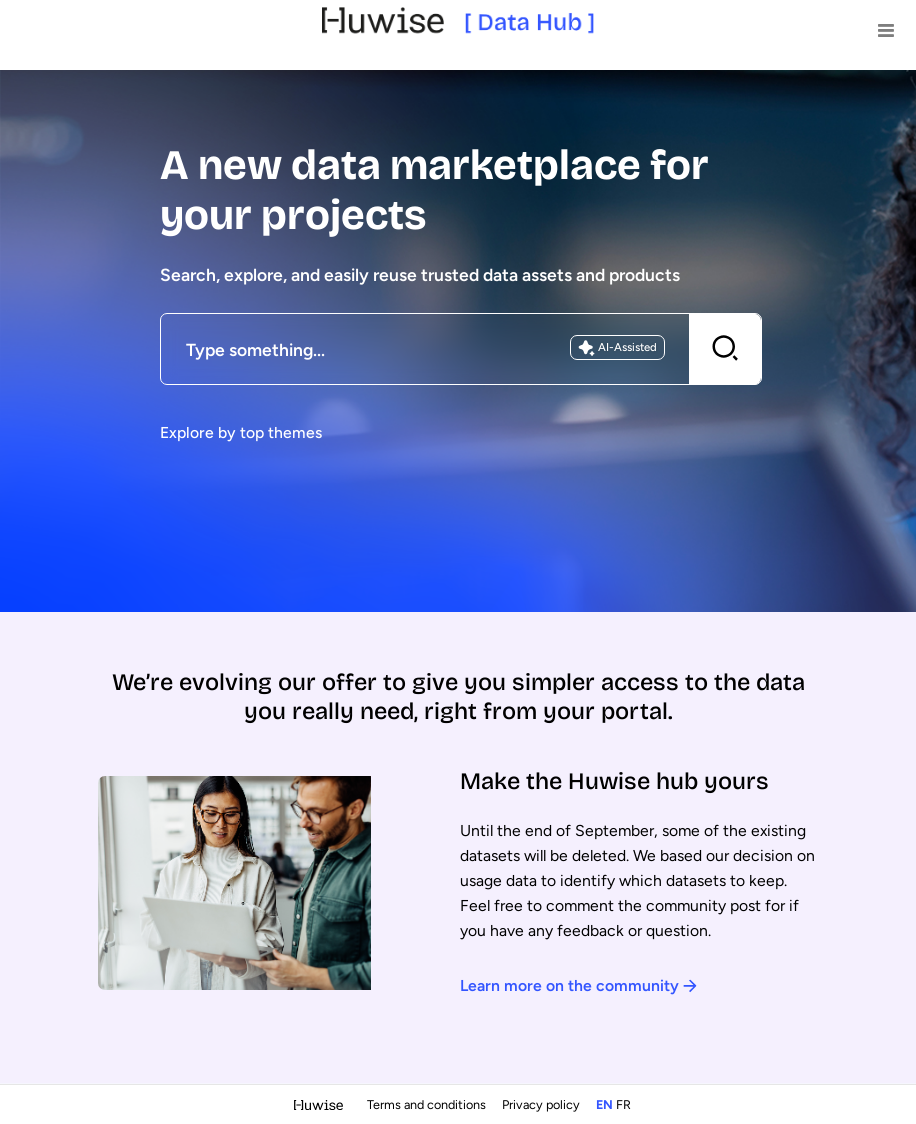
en (604, 1104)
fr (623, 1104)
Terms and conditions (428, 1104)
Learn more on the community (578, 985)
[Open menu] (886, 30)
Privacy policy (542, 1104)
